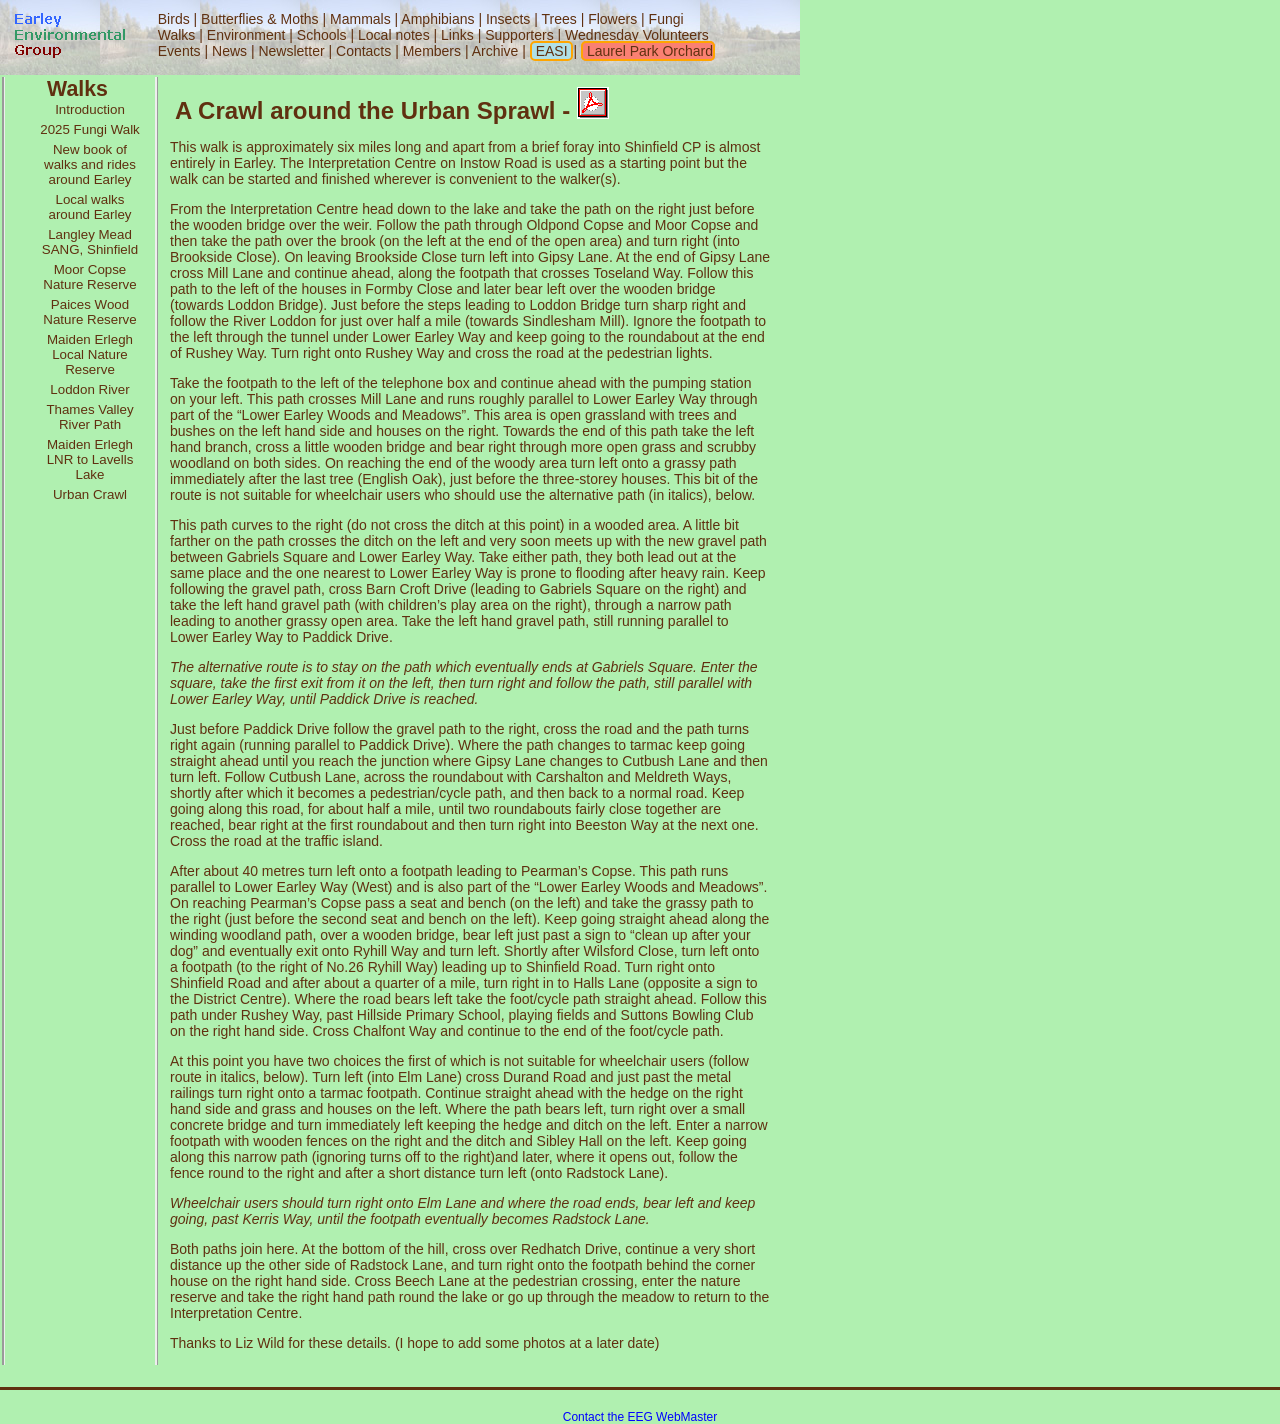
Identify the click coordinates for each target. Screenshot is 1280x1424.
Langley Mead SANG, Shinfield (90, 242)
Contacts (363, 51)
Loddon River (89, 389)
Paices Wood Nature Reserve (89, 312)
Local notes (394, 35)
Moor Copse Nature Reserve (89, 277)
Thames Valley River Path (89, 417)
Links (457, 35)
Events (179, 51)
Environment (246, 35)
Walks (177, 35)
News (229, 51)
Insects (508, 19)
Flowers (612, 19)
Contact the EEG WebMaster (640, 1417)
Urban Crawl (90, 494)
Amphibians (437, 19)
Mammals (360, 19)
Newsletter (291, 51)
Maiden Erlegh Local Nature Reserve (90, 354)
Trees (558, 19)
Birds (174, 19)
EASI (550, 51)
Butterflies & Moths (260, 19)
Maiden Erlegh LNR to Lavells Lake (90, 459)
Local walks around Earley (90, 207)
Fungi (666, 19)
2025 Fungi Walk (90, 129)
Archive (497, 51)
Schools (322, 35)
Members (434, 51)
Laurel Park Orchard (648, 51)
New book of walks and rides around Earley (90, 164)
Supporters (519, 35)
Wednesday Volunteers (637, 35)
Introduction (90, 109)
